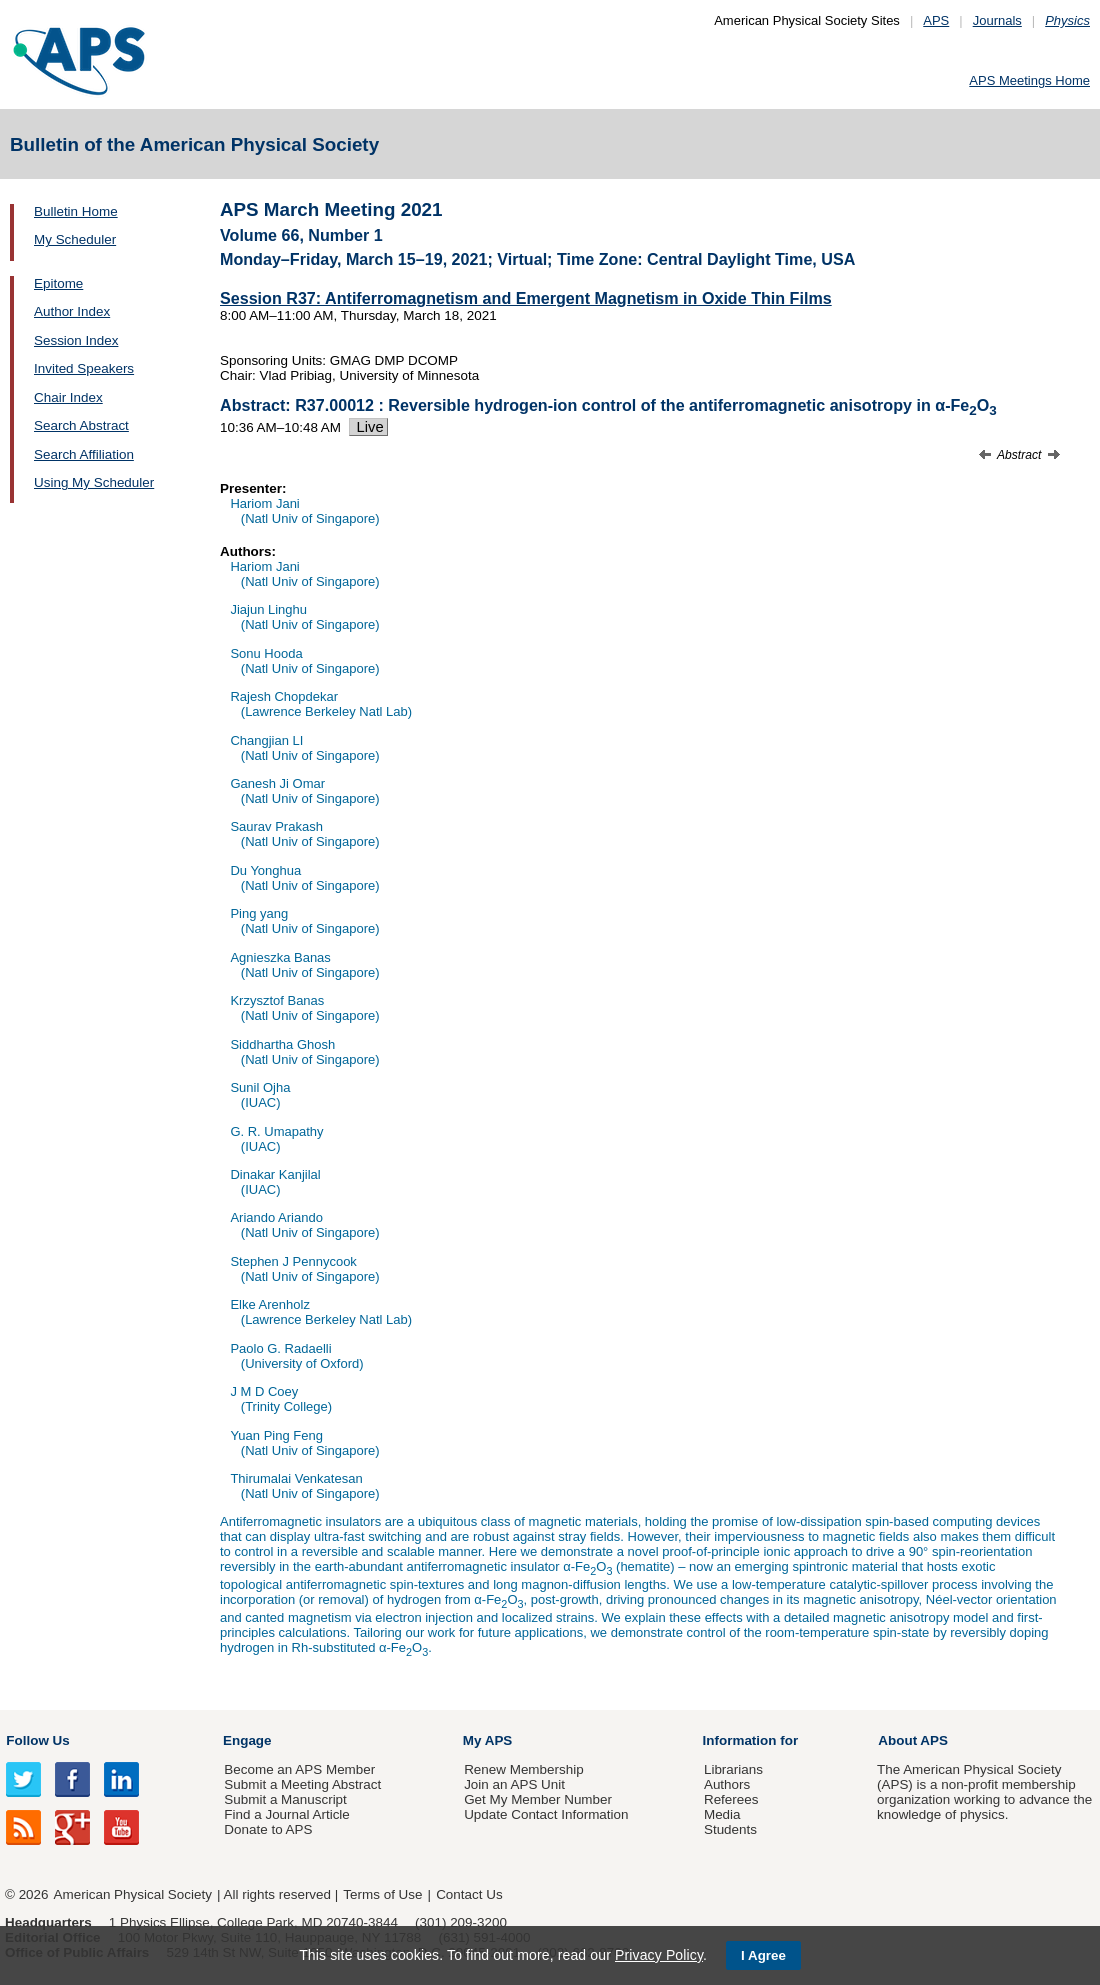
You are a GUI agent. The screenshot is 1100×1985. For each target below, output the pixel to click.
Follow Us (37, 1740)
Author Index (72, 311)
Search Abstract (81, 425)
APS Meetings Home (1029, 80)
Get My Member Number (538, 1799)
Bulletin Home (76, 211)
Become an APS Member (299, 1769)
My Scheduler (75, 239)
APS (936, 20)
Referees (731, 1799)
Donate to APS (268, 1829)
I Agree (763, 1955)
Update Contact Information (546, 1814)
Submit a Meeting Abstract (302, 1784)
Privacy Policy (659, 1955)
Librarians (733, 1769)
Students (730, 1829)
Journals (997, 20)
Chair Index (68, 397)
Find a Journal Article (286, 1814)
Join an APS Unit (514, 1784)
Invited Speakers (84, 368)
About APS (913, 1740)
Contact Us (469, 1894)
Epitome (58, 283)
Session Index (76, 340)
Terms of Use (382, 1894)
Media (722, 1814)
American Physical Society (133, 1894)
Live (368, 427)
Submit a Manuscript (285, 1799)
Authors (727, 1784)
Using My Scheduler (94, 482)
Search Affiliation (84, 454)
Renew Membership (524, 1769)
